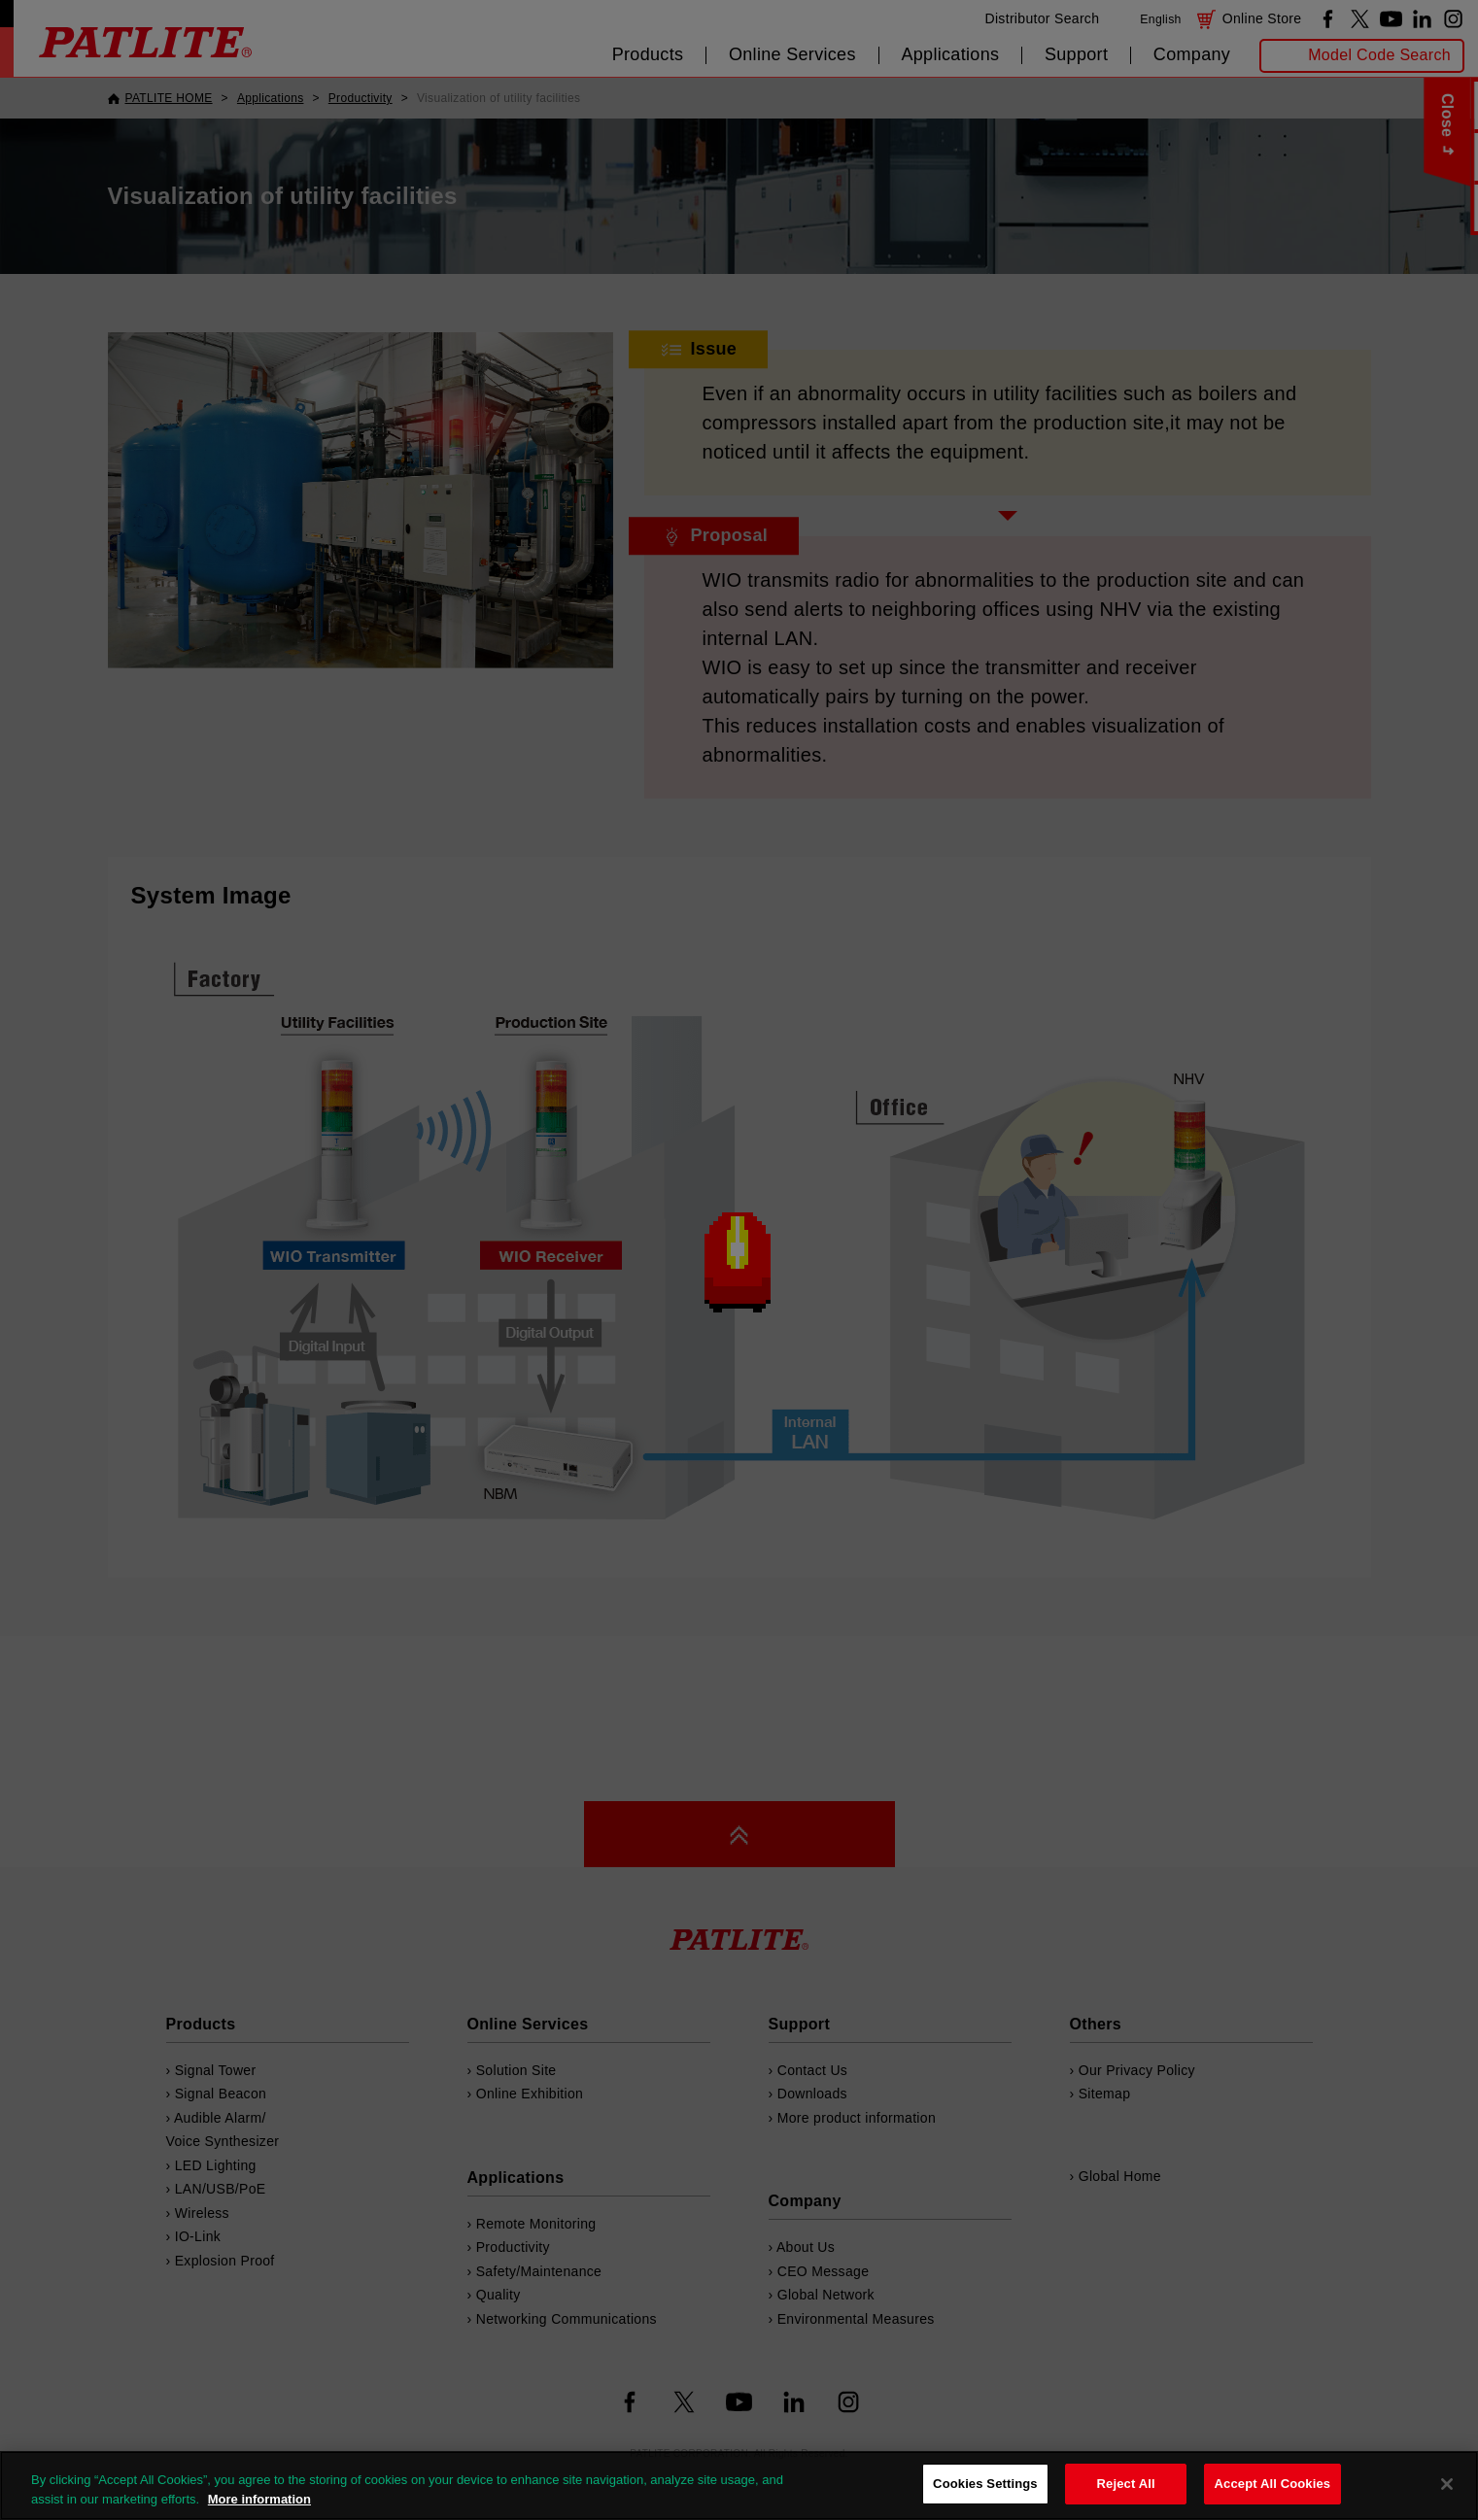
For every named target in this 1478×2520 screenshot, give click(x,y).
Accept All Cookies (1273, 2483)
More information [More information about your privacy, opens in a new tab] (259, 2499)
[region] (739, 2485)
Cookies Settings (985, 2483)
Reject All (1126, 2483)
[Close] (1447, 2484)
